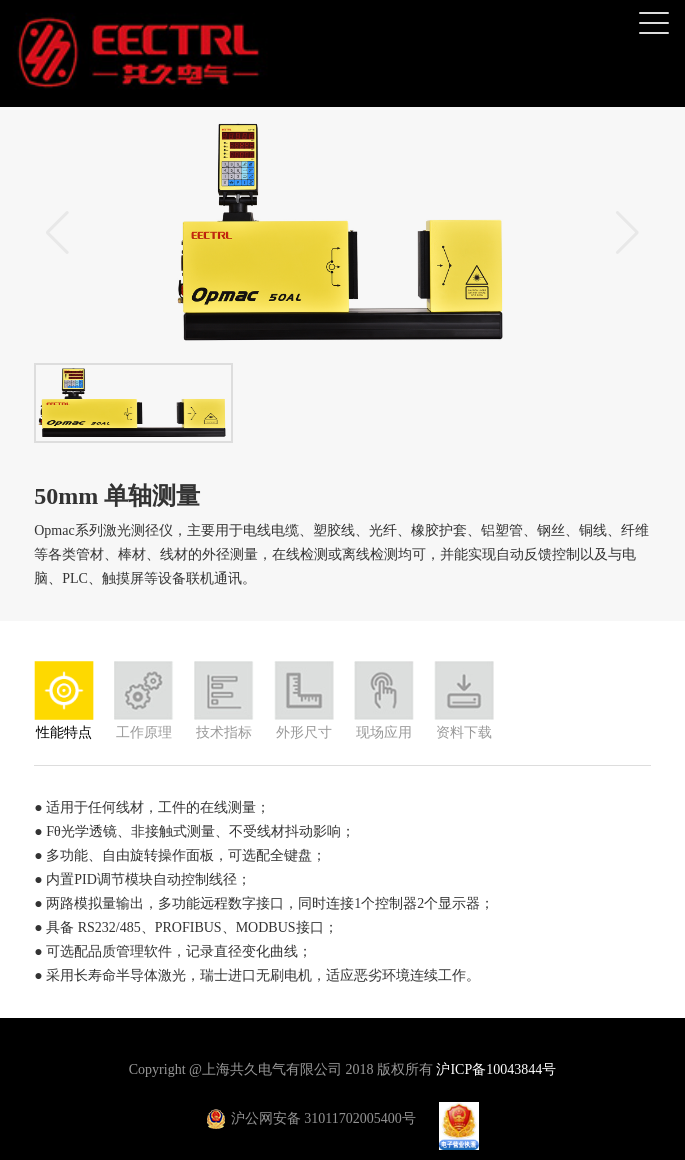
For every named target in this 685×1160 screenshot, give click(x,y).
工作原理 (144, 732)
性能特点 (64, 732)
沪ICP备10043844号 (496, 1069)
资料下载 (464, 732)
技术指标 (224, 732)
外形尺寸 (304, 732)
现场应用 (384, 732)
